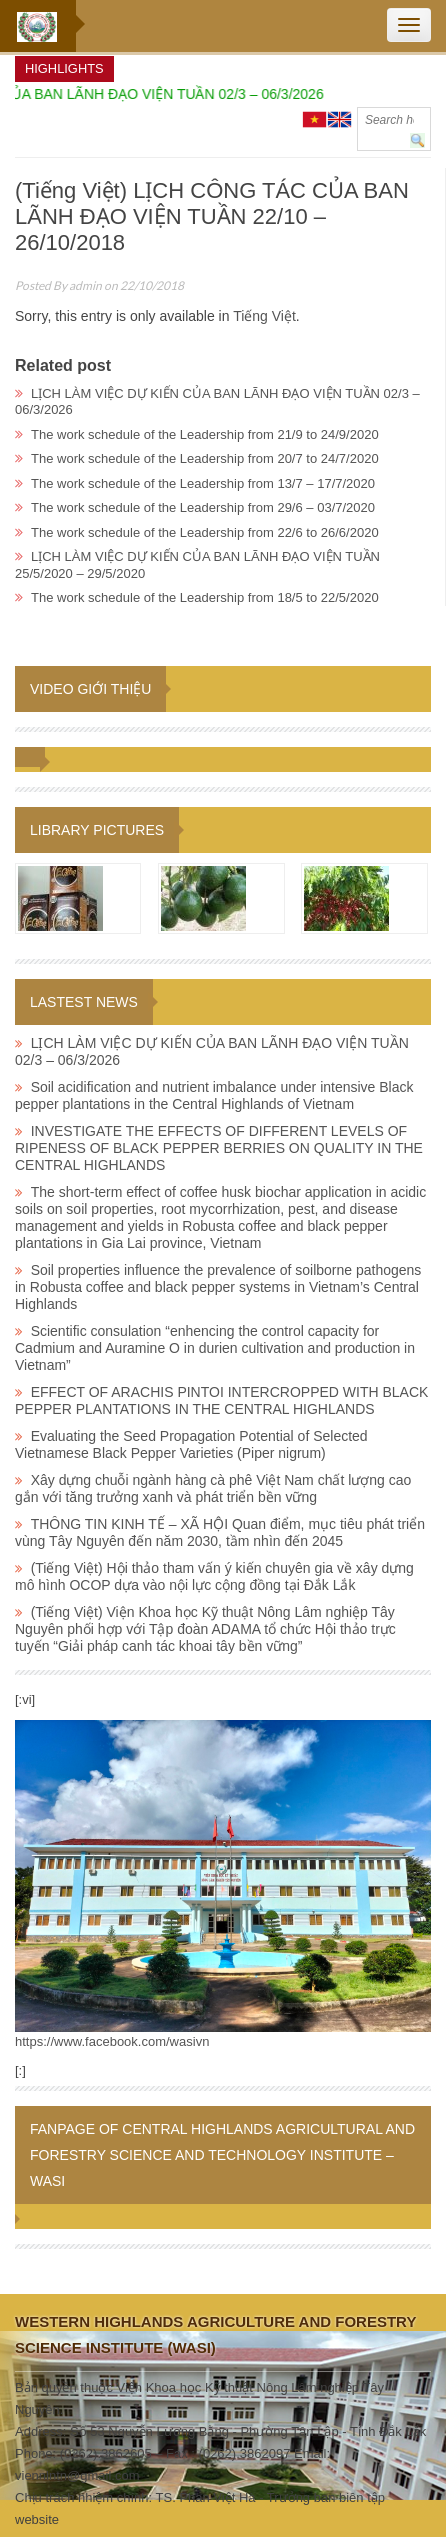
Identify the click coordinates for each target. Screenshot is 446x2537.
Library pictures (97, 830)
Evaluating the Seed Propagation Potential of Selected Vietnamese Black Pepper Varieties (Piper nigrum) (191, 1444)
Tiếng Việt (264, 316)
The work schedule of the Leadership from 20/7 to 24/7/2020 (205, 458)
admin (85, 285)
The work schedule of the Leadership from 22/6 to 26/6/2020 (205, 532)
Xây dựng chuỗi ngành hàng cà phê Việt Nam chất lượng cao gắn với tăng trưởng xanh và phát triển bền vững (213, 1488)
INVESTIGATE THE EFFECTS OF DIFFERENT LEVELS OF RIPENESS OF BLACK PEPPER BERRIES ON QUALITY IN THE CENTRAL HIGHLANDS (219, 1148)
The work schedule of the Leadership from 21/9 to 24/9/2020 (205, 434)
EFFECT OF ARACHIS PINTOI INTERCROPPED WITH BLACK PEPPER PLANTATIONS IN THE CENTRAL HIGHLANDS (221, 1400)
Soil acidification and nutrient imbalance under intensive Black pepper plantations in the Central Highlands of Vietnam (214, 1095)
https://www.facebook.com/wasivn (112, 2041)
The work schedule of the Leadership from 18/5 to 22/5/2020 (205, 597)
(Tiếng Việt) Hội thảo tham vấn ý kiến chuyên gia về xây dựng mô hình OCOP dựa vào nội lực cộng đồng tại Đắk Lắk (214, 1576)
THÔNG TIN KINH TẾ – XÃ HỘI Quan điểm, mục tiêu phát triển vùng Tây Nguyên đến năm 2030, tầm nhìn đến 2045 (220, 1532)
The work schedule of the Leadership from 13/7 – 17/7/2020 (203, 483)
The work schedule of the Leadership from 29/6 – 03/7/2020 (203, 507)
